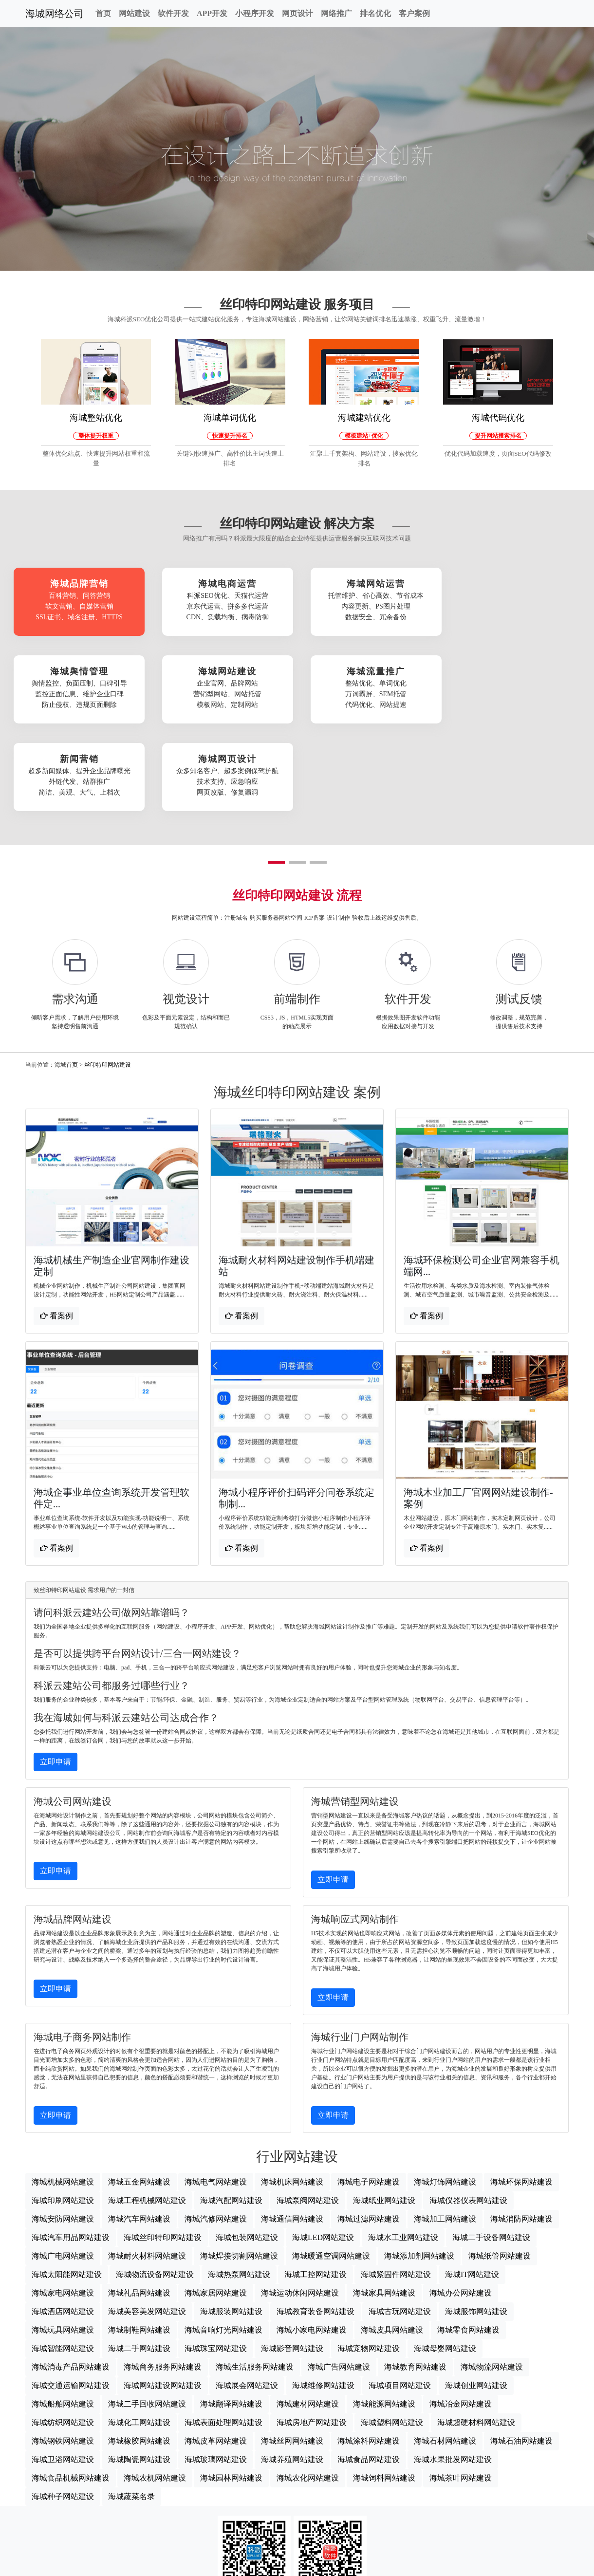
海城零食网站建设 (468, 2239)
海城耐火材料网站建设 (147, 2165)
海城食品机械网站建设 (71, 2387)
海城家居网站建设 (216, 2202)
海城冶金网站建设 (460, 2313)
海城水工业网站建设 (403, 2147)
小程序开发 (254, 13)
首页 (103, 13)
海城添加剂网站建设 (419, 2165)
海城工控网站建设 (315, 2184)
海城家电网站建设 (63, 2202)
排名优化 (375, 13)
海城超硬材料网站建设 (476, 2332)
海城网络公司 (54, 13)
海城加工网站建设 (445, 2128)
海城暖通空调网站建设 (331, 2165)
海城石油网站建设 (521, 2350)
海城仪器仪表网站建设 (468, 2110)
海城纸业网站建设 (384, 2110)
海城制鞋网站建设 (139, 2239)
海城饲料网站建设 (384, 2387)
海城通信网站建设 (292, 2128)
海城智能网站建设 (63, 2258)
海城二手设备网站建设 (491, 2147)
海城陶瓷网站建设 (139, 2369)
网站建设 (134, 13)
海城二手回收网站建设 (147, 2313)
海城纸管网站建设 (499, 2165)
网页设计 (297, 13)
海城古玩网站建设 (400, 2221)
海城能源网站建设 (384, 2313)
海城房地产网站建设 (312, 2332)
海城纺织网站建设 (63, 2332)
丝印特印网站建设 (107, 974)
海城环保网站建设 (521, 2091)
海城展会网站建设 (247, 2295)
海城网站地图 (297, 2564)
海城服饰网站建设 (476, 2221)
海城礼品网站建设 (139, 2202)
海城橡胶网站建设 (139, 2350)
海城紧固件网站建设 (396, 2184)
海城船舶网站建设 (63, 2313)
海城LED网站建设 (323, 2147)
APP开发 (212, 13)
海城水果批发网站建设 (453, 2369)
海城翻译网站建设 (231, 2313)
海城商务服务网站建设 (163, 2276)
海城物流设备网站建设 (155, 2184)
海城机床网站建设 (292, 2091)
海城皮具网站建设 (392, 2239)
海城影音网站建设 (292, 2258)
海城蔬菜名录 (131, 2406)
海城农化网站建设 (308, 2387)
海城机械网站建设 (63, 2091)
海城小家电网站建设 (312, 2239)
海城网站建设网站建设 (163, 2295)
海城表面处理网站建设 (223, 2332)
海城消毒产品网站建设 (71, 2276)
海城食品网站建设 (368, 2369)
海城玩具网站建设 (63, 2239)
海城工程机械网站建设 (147, 2110)
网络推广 (336, 13)
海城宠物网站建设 (368, 2258)
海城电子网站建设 (368, 2091)
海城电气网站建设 (216, 2091)
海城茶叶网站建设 (460, 2387)
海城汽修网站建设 (216, 2128)
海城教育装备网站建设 (315, 2221)
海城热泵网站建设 (239, 2184)
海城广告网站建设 (339, 2276)
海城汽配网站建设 (231, 2110)
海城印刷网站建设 (63, 2110)
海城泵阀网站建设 (308, 2110)
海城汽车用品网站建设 (71, 2147)
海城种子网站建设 (63, 2406)
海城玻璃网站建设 (216, 2369)
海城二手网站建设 (139, 2258)
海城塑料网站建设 (392, 2332)
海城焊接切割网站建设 (239, 2165)
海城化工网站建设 (139, 2332)
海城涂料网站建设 (368, 2350)
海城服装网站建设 (231, 2221)
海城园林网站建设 (231, 2387)
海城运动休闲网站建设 (300, 2202)
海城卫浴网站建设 (63, 2369)
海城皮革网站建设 (216, 2350)
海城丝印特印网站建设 (163, 2147)
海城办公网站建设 (460, 2202)
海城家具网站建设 (384, 2202)
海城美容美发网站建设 (147, 2221)
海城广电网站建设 (63, 2165)
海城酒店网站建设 (63, 2221)
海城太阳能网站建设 (67, 2184)
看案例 (56, 1225)
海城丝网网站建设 (292, 2350)
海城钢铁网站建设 (63, 2350)
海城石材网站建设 (445, 2350)
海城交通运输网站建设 (71, 2295)
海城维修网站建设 (323, 2295)
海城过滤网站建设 (368, 2128)
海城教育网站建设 (415, 2276)
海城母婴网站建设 (445, 2258)
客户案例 (414, 13)
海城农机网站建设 (155, 2387)
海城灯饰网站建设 (445, 2091)
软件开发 (173, 13)
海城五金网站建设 (139, 2091)
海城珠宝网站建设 (216, 2258)
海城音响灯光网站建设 (223, 2239)
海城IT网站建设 (472, 2184)
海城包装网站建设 (247, 2147)
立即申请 (55, 1671)
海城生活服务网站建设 (255, 2276)
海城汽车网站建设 (139, 2128)
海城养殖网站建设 (292, 2369)
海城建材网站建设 (308, 2313)
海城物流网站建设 (492, 2276)
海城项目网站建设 (400, 2295)
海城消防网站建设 (521, 2128)
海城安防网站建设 (63, 2128)
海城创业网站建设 (476, 2295)
